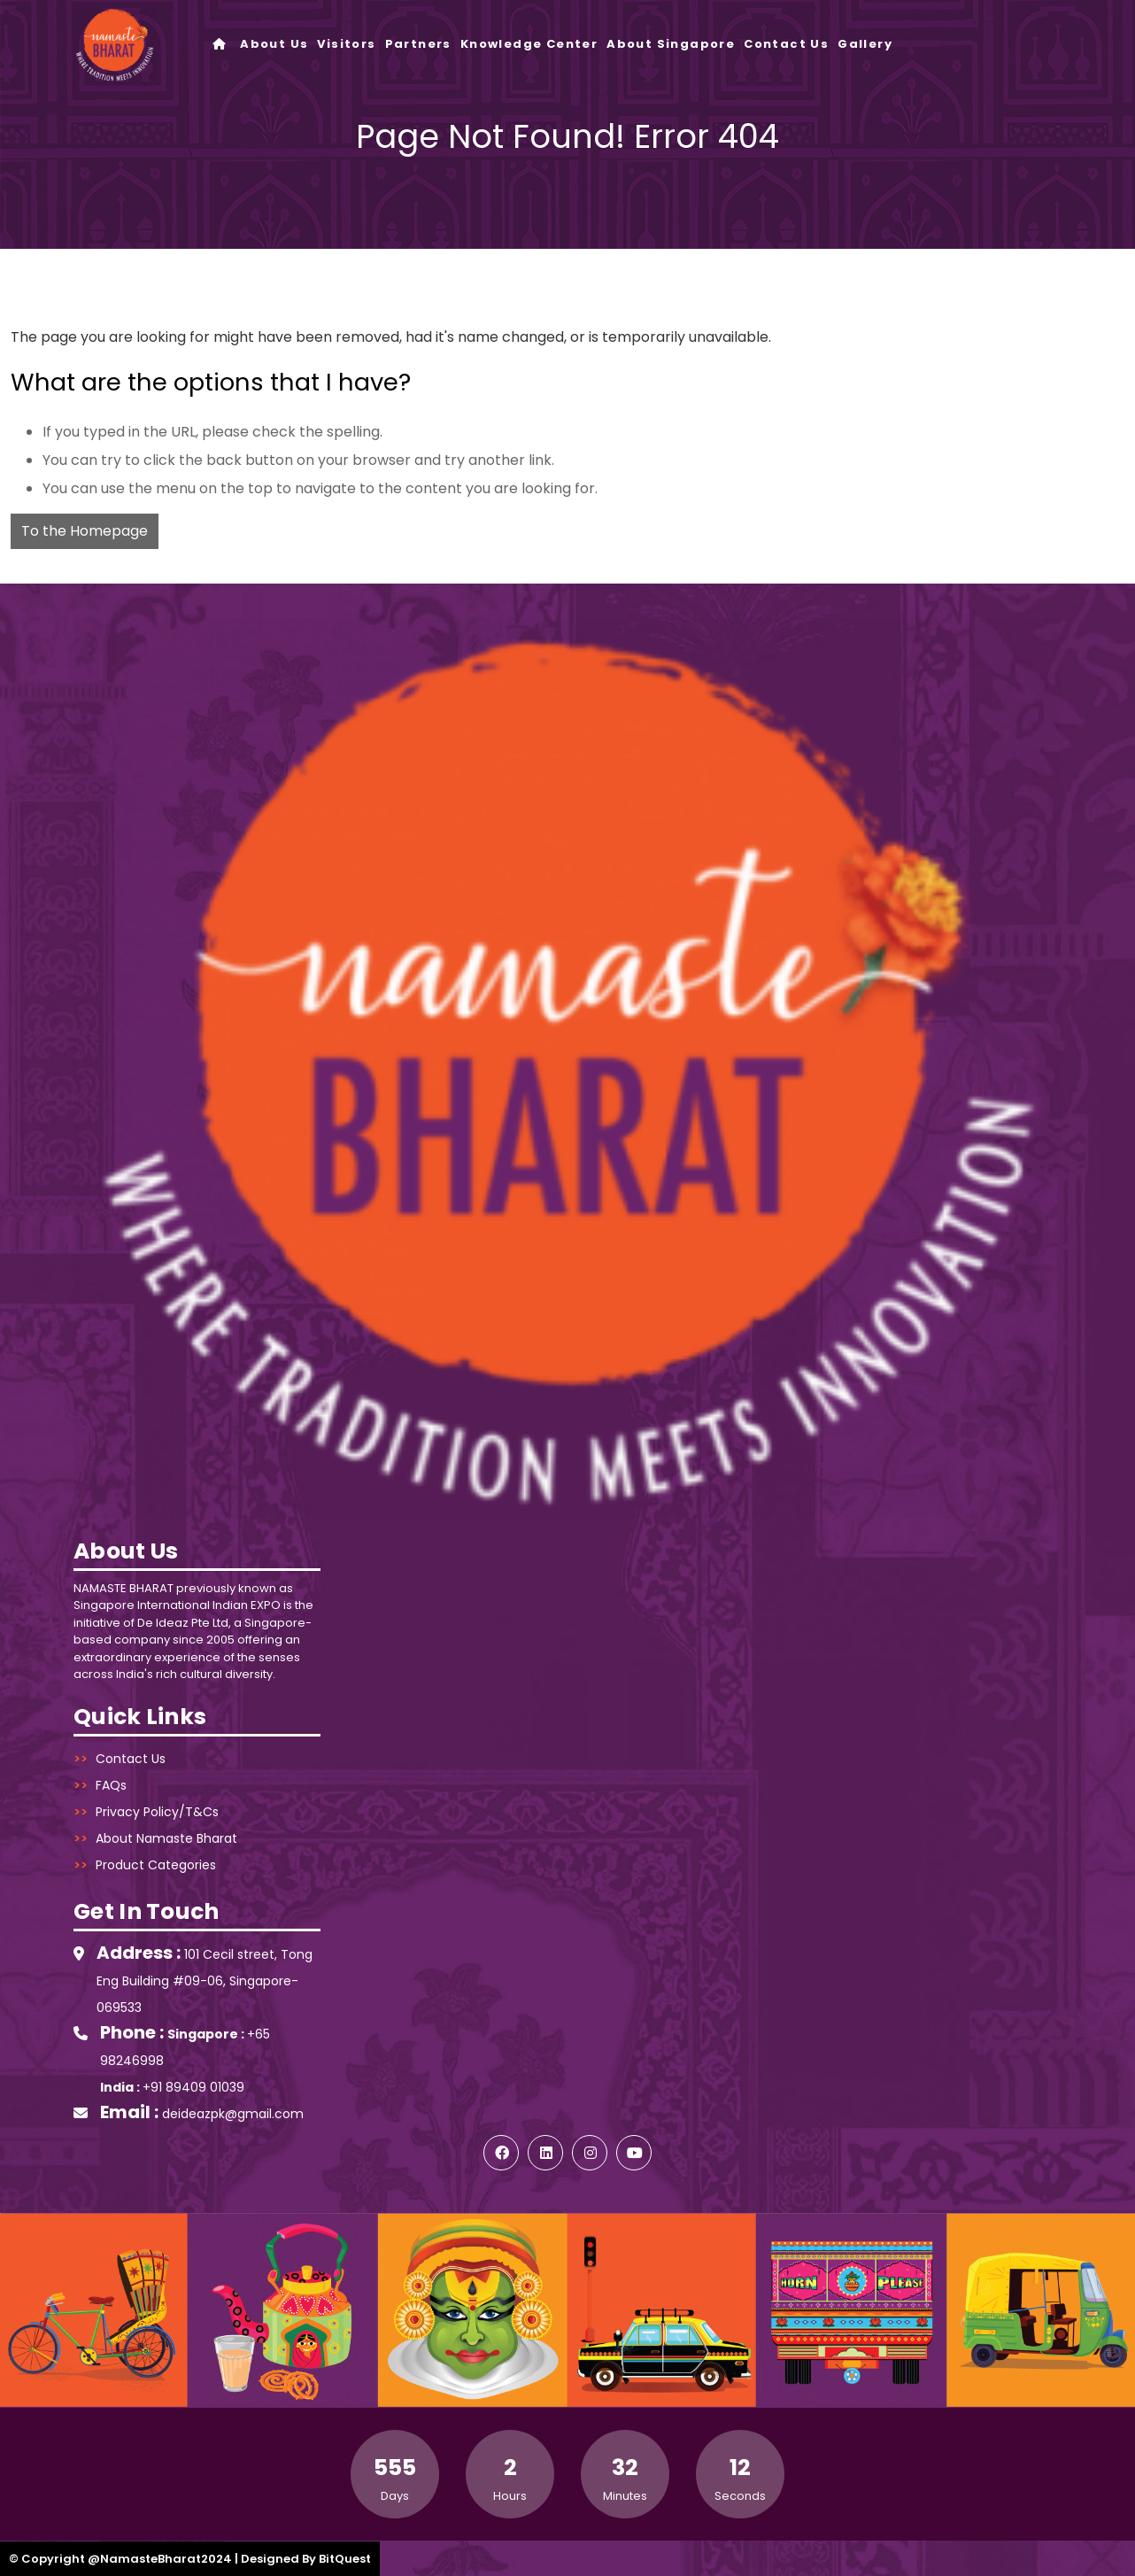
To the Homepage (84, 531)
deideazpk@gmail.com (233, 2114)
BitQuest (345, 2558)
